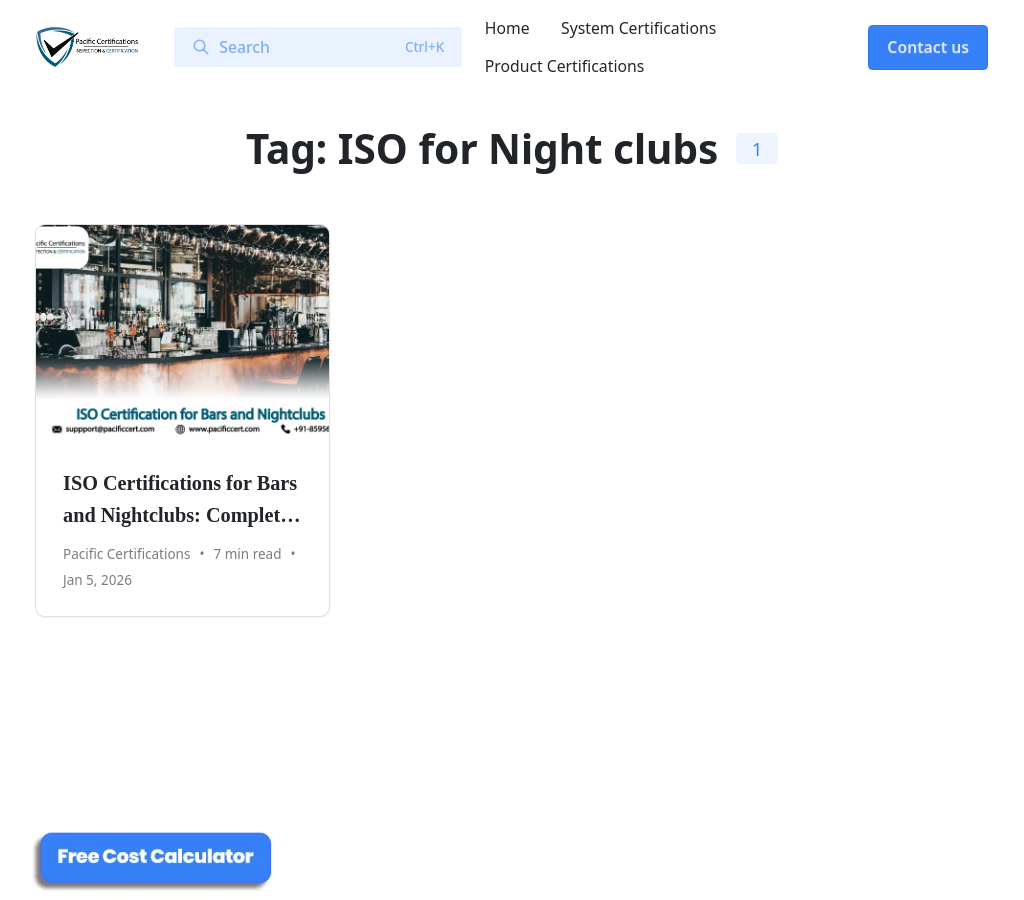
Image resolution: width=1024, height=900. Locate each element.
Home (507, 28)
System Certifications (638, 28)
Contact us (928, 47)
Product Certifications (565, 66)
